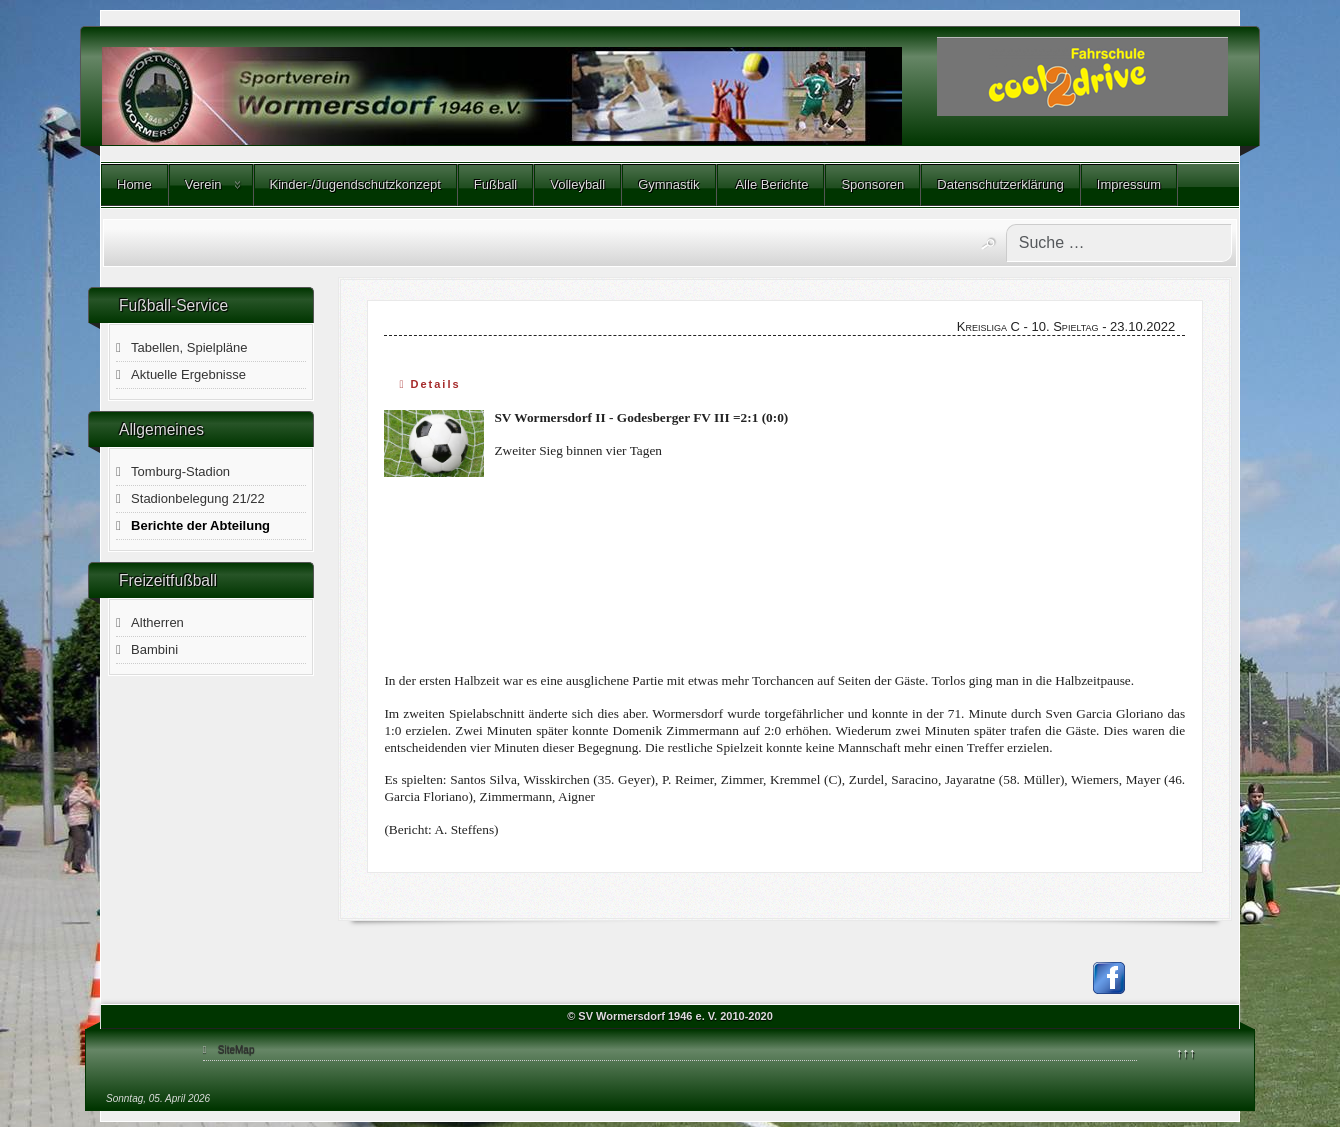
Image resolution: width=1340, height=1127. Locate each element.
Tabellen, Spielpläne (189, 347)
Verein (203, 184)
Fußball (495, 184)
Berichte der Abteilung (200, 525)
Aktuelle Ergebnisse (188, 374)
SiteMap (236, 1049)
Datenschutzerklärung (1000, 184)
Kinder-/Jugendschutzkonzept (355, 184)
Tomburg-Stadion (180, 471)
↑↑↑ (1186, 1052)
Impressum (1129, 184)
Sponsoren (872, 184)
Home (134, 184)
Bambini (154, 649)
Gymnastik (668, 184)
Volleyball (577, 184)
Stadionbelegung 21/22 (198, 498)
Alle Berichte (771, 184)
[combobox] (1119, 243)
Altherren (157, 622)
